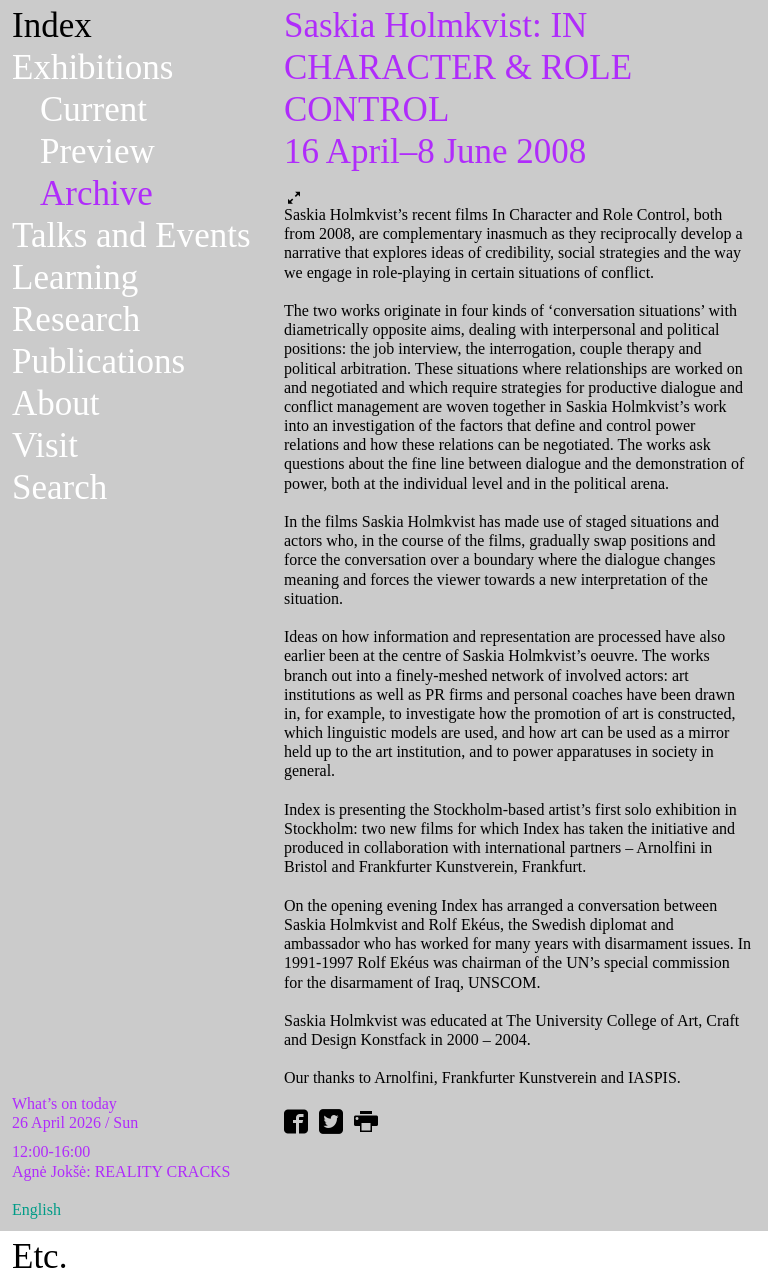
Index (52, 25)
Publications (98, 361)
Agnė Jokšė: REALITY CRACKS (121, 1171)
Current (93, 109)
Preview (97, 151)
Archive (96, 193)
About (56, 403)
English (36, 1209)
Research (76, 319)
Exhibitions (92, 67)
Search (59, 487)
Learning (75, 277)
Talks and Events (131, 235)
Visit (45, 445)
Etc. (39, 1256)
